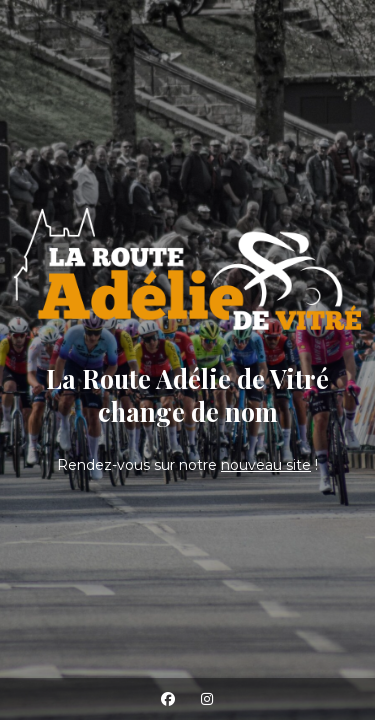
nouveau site (266, 465)
